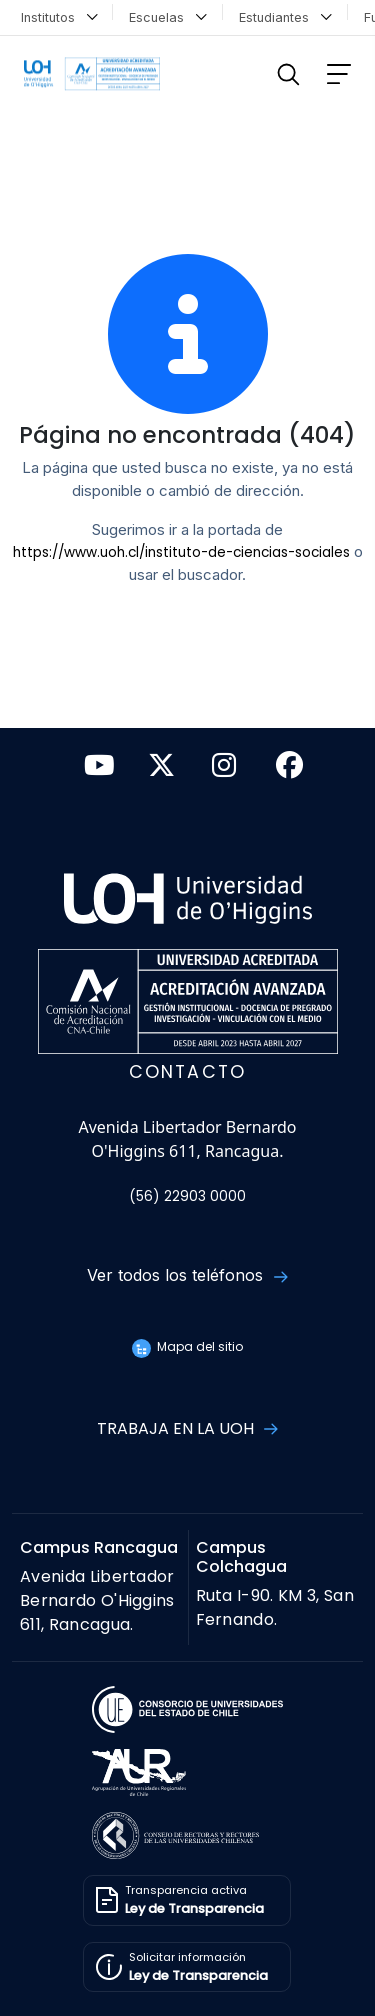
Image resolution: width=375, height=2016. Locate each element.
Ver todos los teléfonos (187, 1275)
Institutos (59, 15)
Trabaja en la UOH (187, 1428)
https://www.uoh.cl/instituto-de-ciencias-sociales (181, 552)
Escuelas (168, 15)
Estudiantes (285, 15)
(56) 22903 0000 (187, 1196)
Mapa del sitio (187, 1346)
